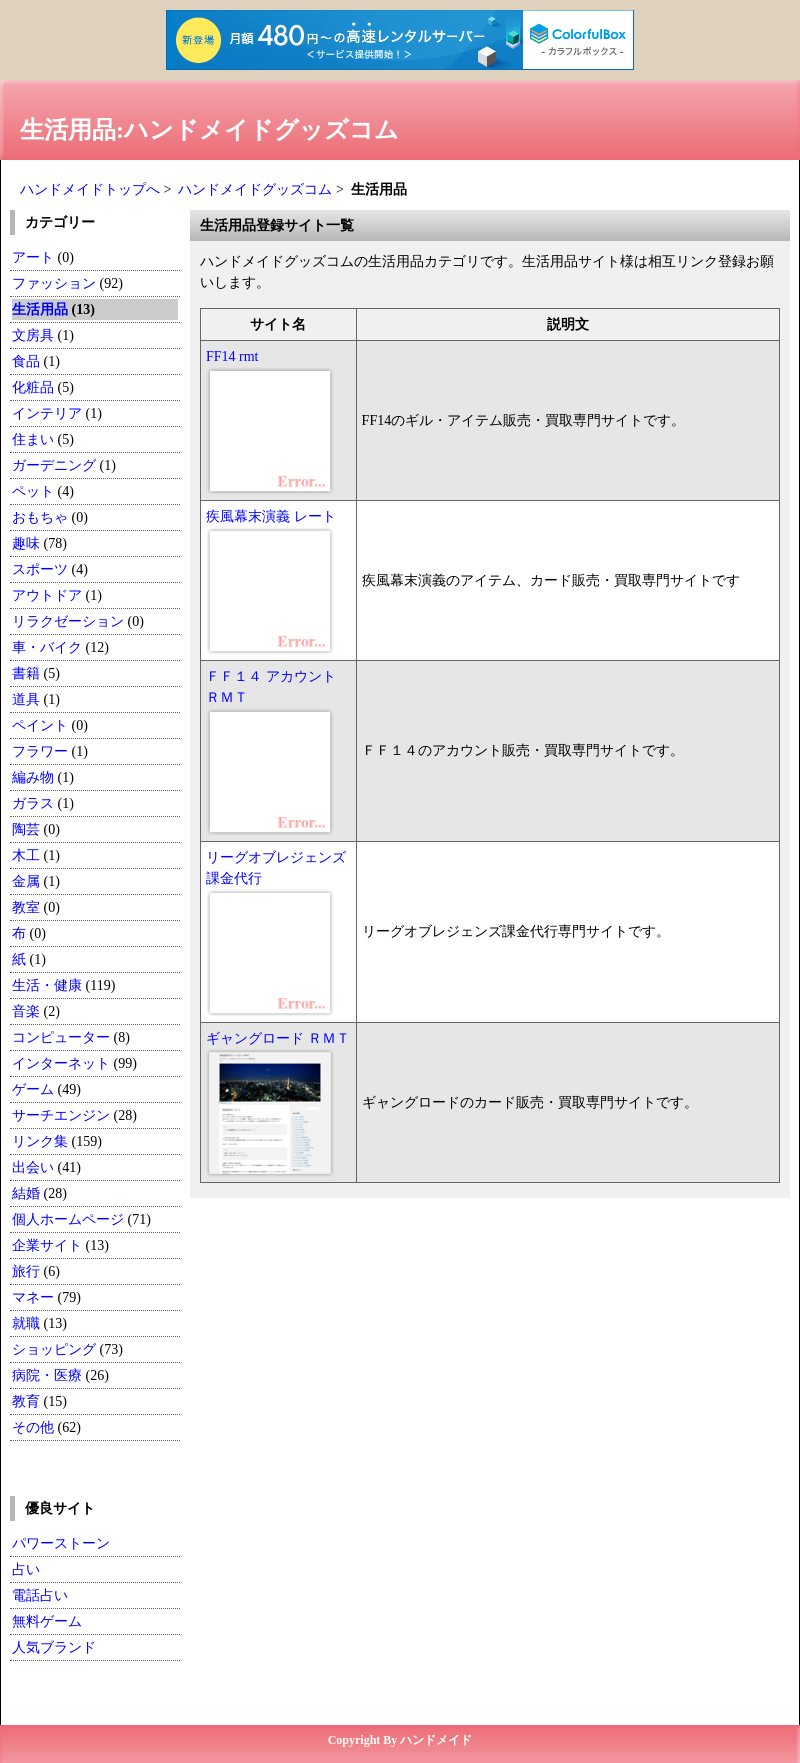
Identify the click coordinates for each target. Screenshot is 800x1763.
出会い (33, 1167)
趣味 (26, 543)
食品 (26, 361)
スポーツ (40, 569)
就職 (26, 1323)
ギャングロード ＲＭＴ (278, 1038)
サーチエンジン (61, 1115)
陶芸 (26, 829)
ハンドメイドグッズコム (255, 189)
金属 (26, 881)
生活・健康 (47, 985)
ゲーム (33, 1089)
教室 (26, 907)
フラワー (40, 751)
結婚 (26, 1193)
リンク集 (40, 1141)
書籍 (26, 673)
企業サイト (47, 1245)
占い (26, 1569)
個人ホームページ (68, 1219)
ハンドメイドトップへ (90, 189)
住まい (33, 439)
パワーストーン (61, 1543)
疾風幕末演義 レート (271, 516)
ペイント (40, 725)
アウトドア (47, 595)
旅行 (26, 1271)
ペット (33, 491)
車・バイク (47, 647)
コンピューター (61, 1037)
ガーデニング (54, 465)
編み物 (33, 777)
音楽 (26, 1011)
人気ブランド (54, 1647)
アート (33, 257)
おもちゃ (40, 517)
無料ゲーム (47, 1621)
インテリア (47, 413)
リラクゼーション (68, 621)
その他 (33, 1427)
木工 (26, 855)
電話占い (40, 1595)
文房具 (33, 335)
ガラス (33, 803)
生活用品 (40, 309)
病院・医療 (47, 1375)
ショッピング (54, 1349)
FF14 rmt (232, 356)
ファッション (54, 283)
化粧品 (33, 387)
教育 (26, 1401)
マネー (33, 1297)
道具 (26, 699)
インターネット (63, 1063)
